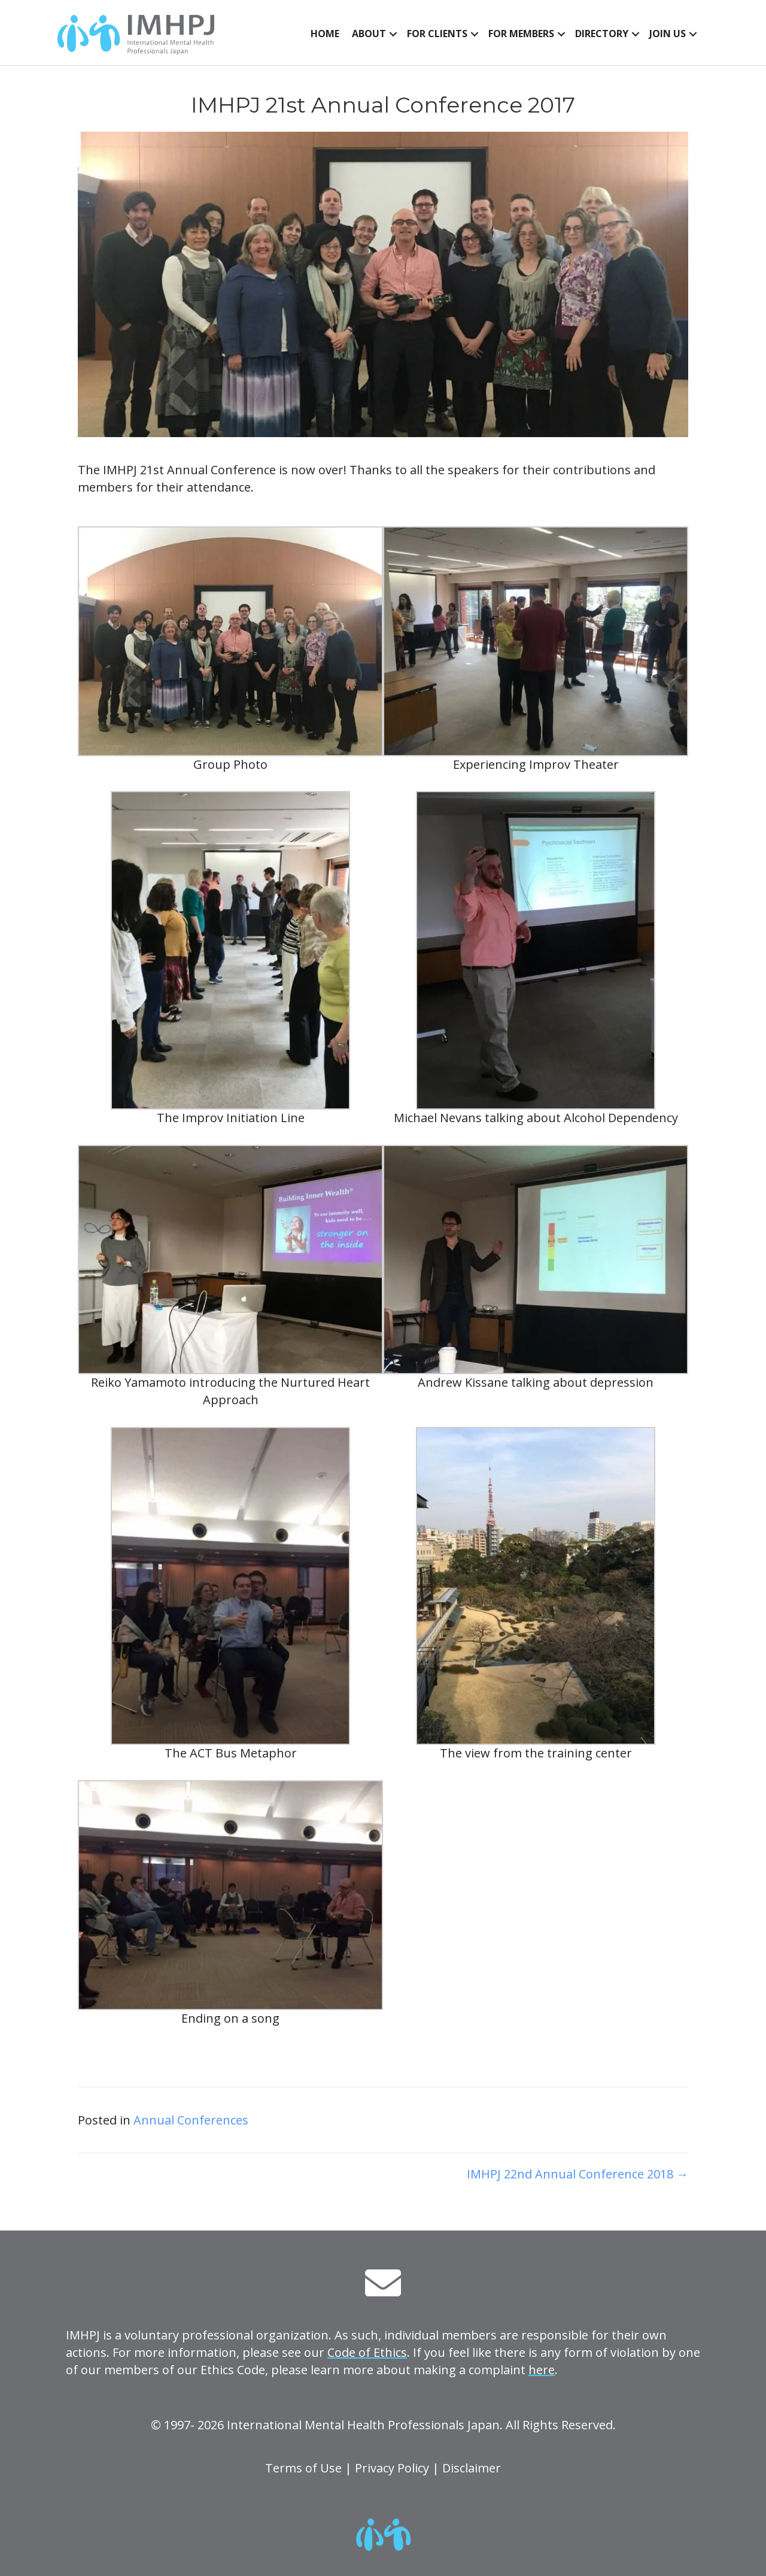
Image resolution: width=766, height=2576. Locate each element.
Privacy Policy (392, 2468)
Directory (601, 33)
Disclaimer (471, 2468)
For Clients (437, 33)
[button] (393, 34)
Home (325, 33)
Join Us (667, 33)
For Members (521, 33)
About (369, 33)
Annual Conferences (190, 2120)
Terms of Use (303, 2468)
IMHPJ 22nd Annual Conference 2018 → (577, 2174)
